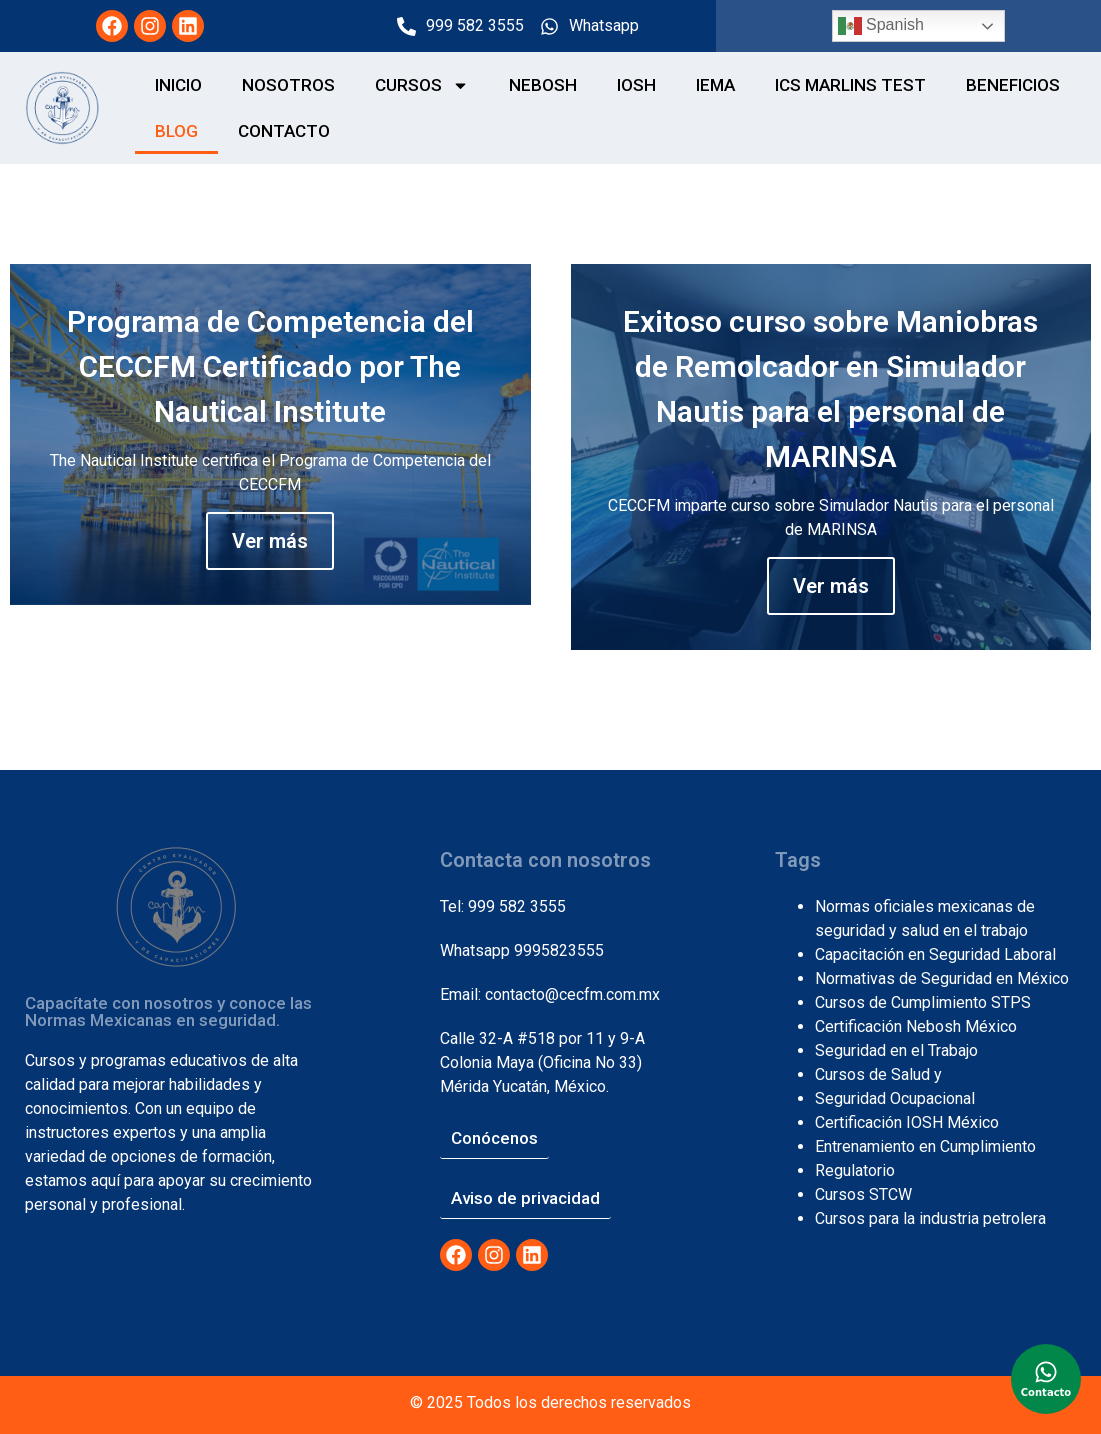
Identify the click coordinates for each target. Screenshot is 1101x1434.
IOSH (636, 85)
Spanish (881, 26)
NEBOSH (543, 85)
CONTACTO (284, 131)
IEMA (715, 85)
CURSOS (422, 85)
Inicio (178, 85)
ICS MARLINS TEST (850, 85)
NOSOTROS (288, 85)
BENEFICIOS (1013, 85)
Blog (176, 131)
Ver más (270, 541)
